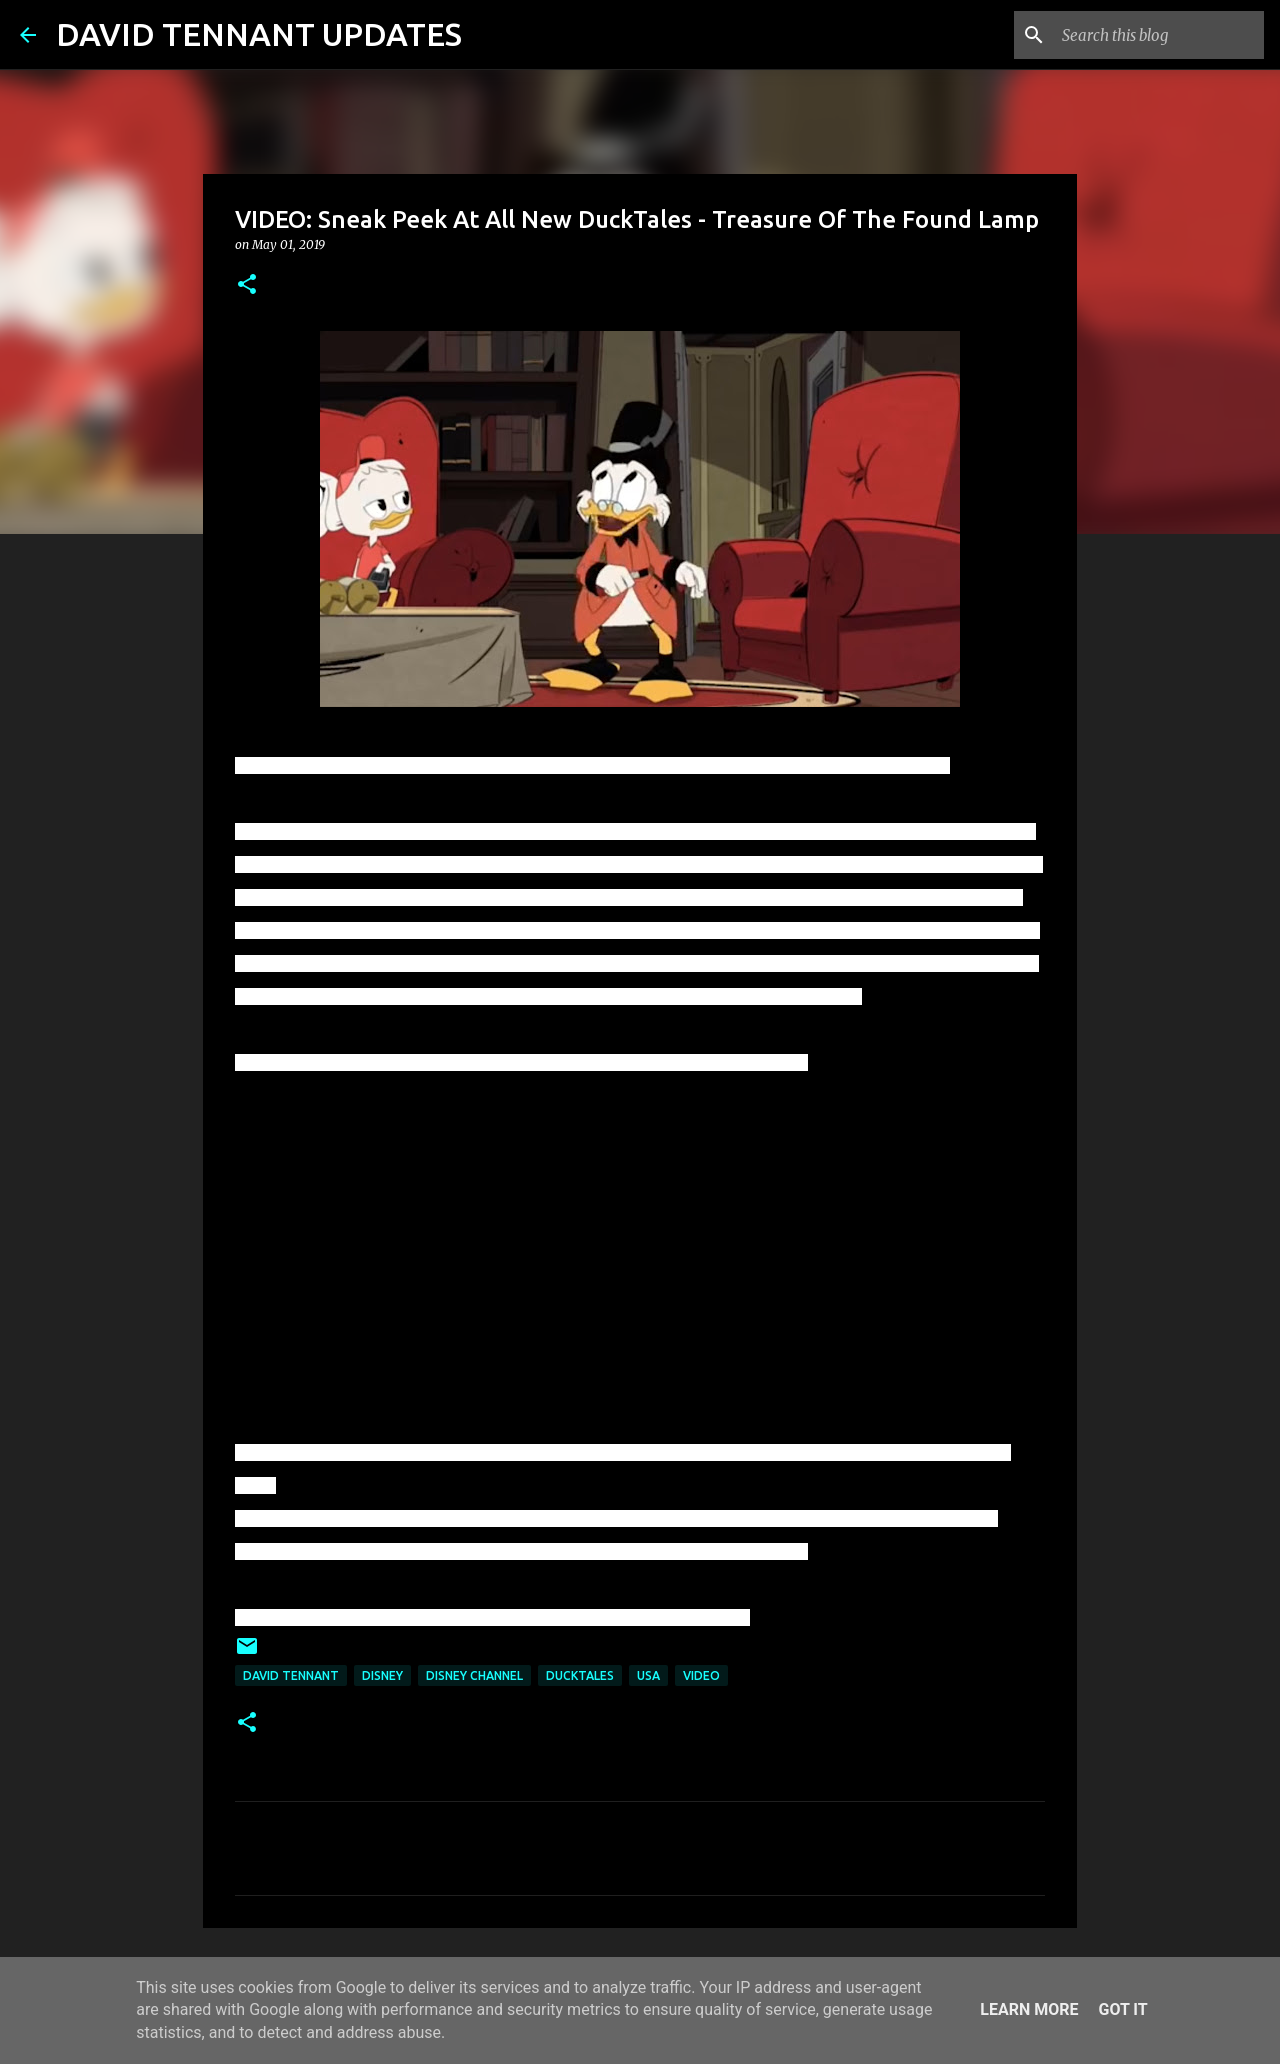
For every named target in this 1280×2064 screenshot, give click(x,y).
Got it (1122, 2009)
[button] (247, 285)
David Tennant (291, 1675)
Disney (382, 1675)
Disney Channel (474, 1675)
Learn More (1029, 2009)
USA (648, 1675)
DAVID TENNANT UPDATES (259, 34)
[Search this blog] (1159, 35)
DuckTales (580, 1675)
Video (701, 1675)
